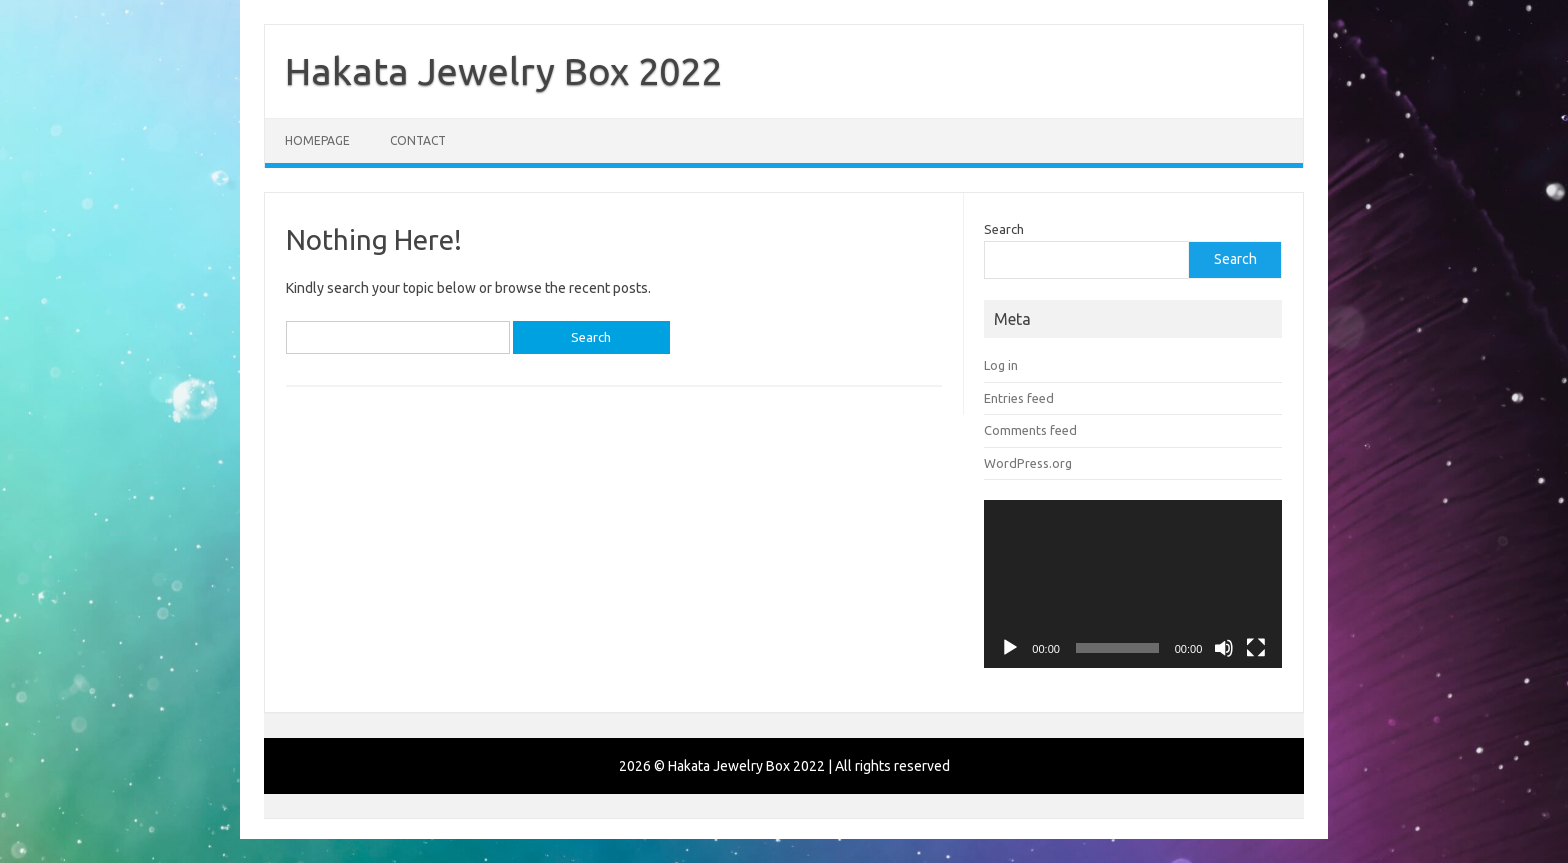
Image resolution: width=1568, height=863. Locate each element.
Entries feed (1019, 398)
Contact (418, 140)
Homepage (317, 140)
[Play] (1010, 648)
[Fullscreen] (1256, 648)
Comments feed (1030, 430)
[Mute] (1224, 648)
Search (1004, 229)
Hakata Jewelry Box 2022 (503, 71)
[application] (1133, 584)
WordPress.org (1028, 463)
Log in (1001, 365)
